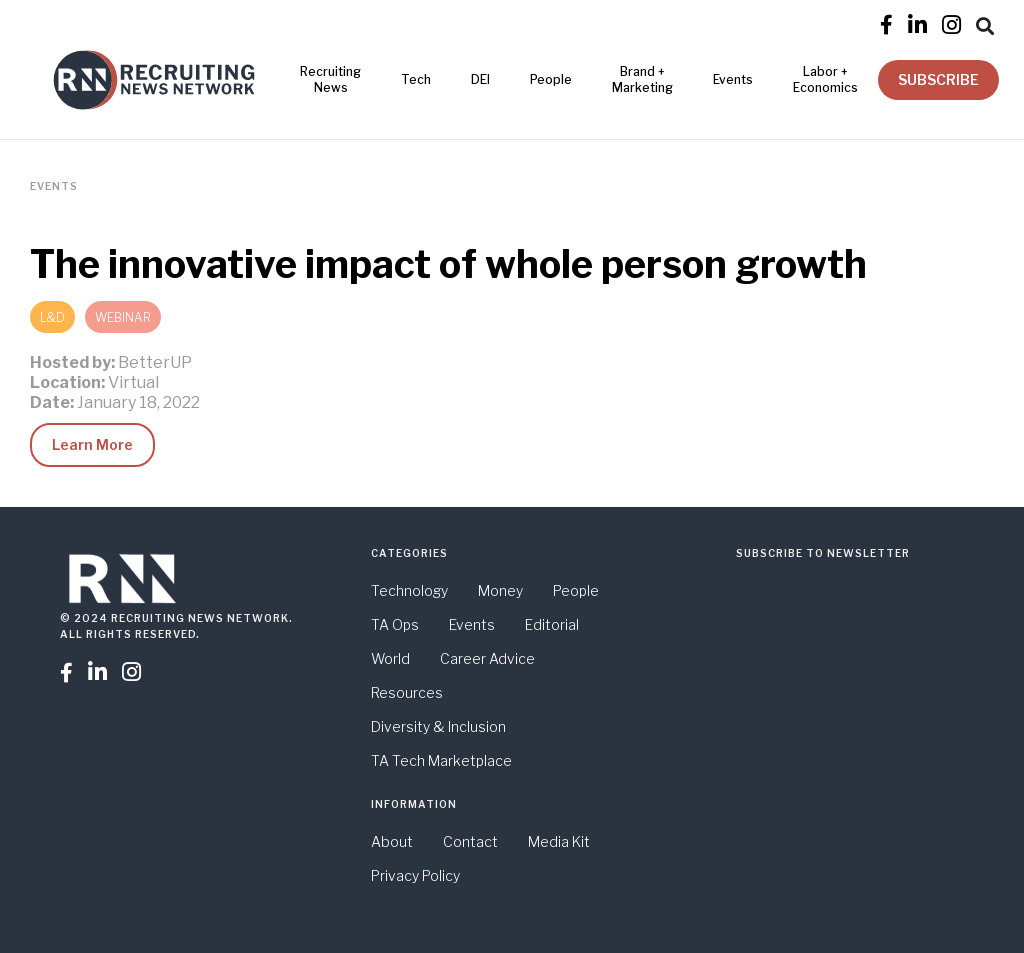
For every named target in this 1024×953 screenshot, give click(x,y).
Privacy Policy (415, 875)
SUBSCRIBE (938, 79)
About (392, 841)
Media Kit (559, 841)
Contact (470, 841)
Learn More (92, 444)
